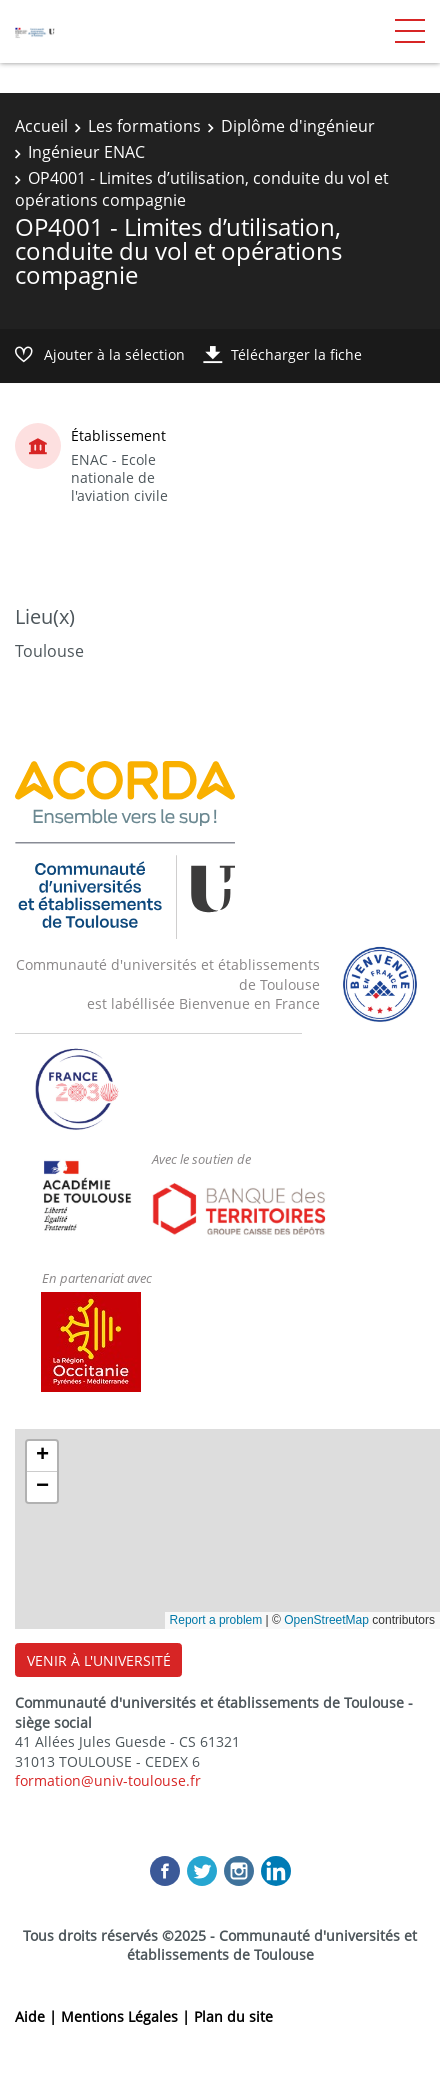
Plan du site (233, 2016)
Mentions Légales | (127, 2016)
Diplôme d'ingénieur (298, 126)
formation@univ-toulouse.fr (108, 1780)
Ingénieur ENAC (86, 152)
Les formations (144, 126)
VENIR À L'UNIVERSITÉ (99, 1660)
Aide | (38, 2016)
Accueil (41, 126)
